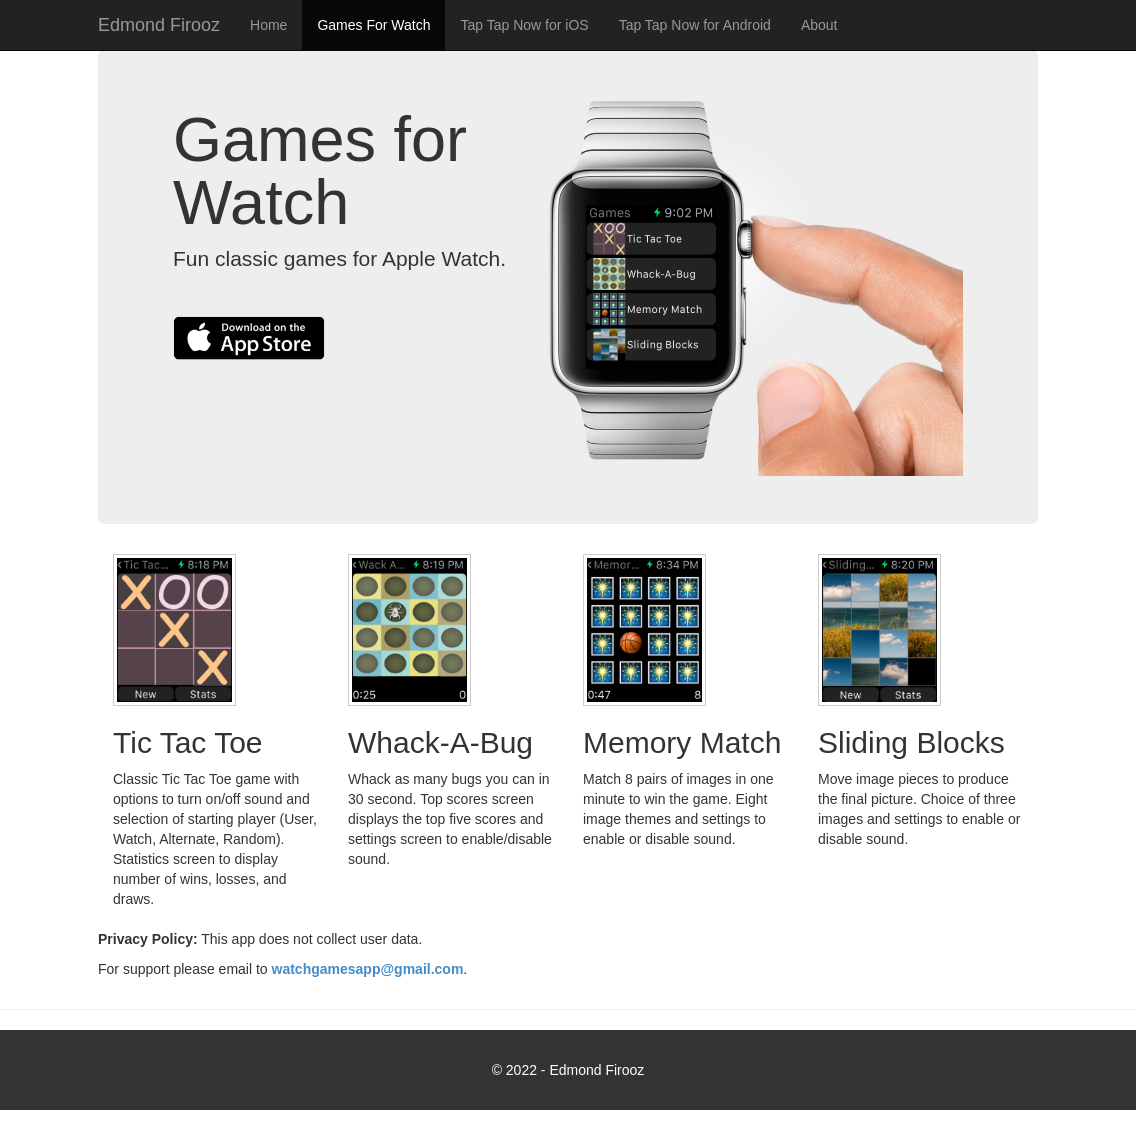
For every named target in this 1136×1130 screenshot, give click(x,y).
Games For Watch (373, 25)
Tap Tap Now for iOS (524, 25)
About (819, 25)
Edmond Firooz (159, 25)
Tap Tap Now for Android (695, 25)
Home (268, 25)
